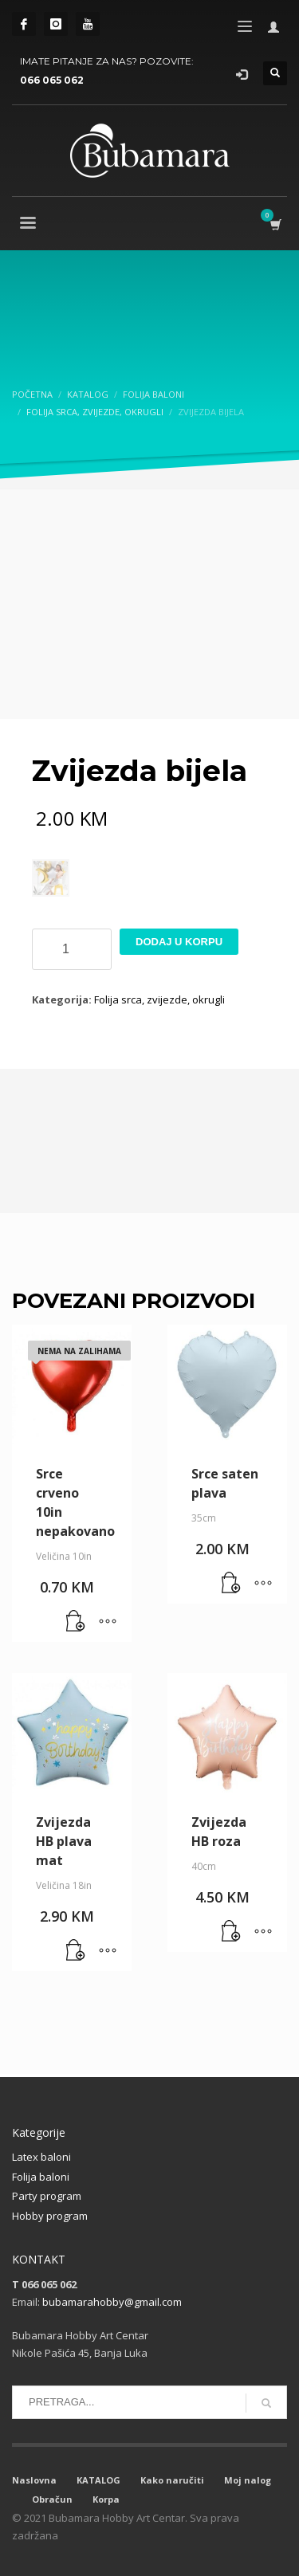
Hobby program (50, 2216)
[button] (231, 1584)
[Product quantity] (72, 949)
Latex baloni (41, 2157)
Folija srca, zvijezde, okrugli (159, 999)
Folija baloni (40, 2177)
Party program (46, 2196)
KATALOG (98, 2480)
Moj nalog (247, 2480)
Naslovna (34, 2480)
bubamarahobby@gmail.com (112, 2302)
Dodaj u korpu (179, 942)
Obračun (52, 2499)
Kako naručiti (172, 2480)
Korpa (106, 2499)
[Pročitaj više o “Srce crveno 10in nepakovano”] (76, 1622)
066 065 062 (52, 80)
